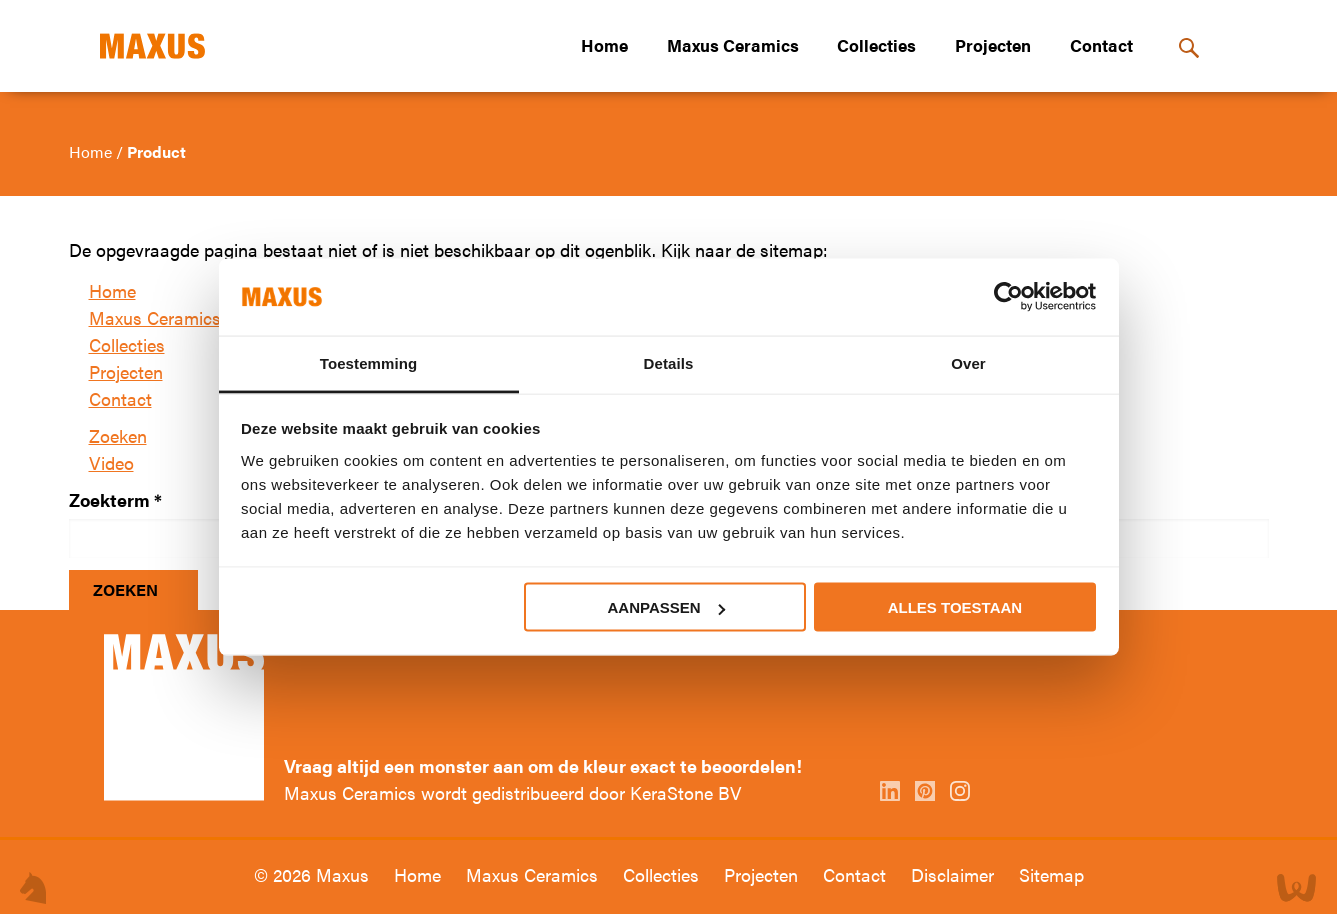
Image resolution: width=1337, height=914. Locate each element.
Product (156, 151)
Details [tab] (669, 362)
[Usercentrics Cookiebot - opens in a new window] (1008, 297)
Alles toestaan (955, 607)
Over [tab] (968, 362)
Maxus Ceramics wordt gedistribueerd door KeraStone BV (513, 792)
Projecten (993, 45)
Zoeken (118, 435)
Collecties (876, 45)
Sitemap (1051, 874)
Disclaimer (955, 874)
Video (111, 462)
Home (604, 45)
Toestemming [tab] (369, 362)
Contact (1101, 45)
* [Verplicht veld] (158, 499)
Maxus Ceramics (733, 45)
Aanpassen (666, 607)
